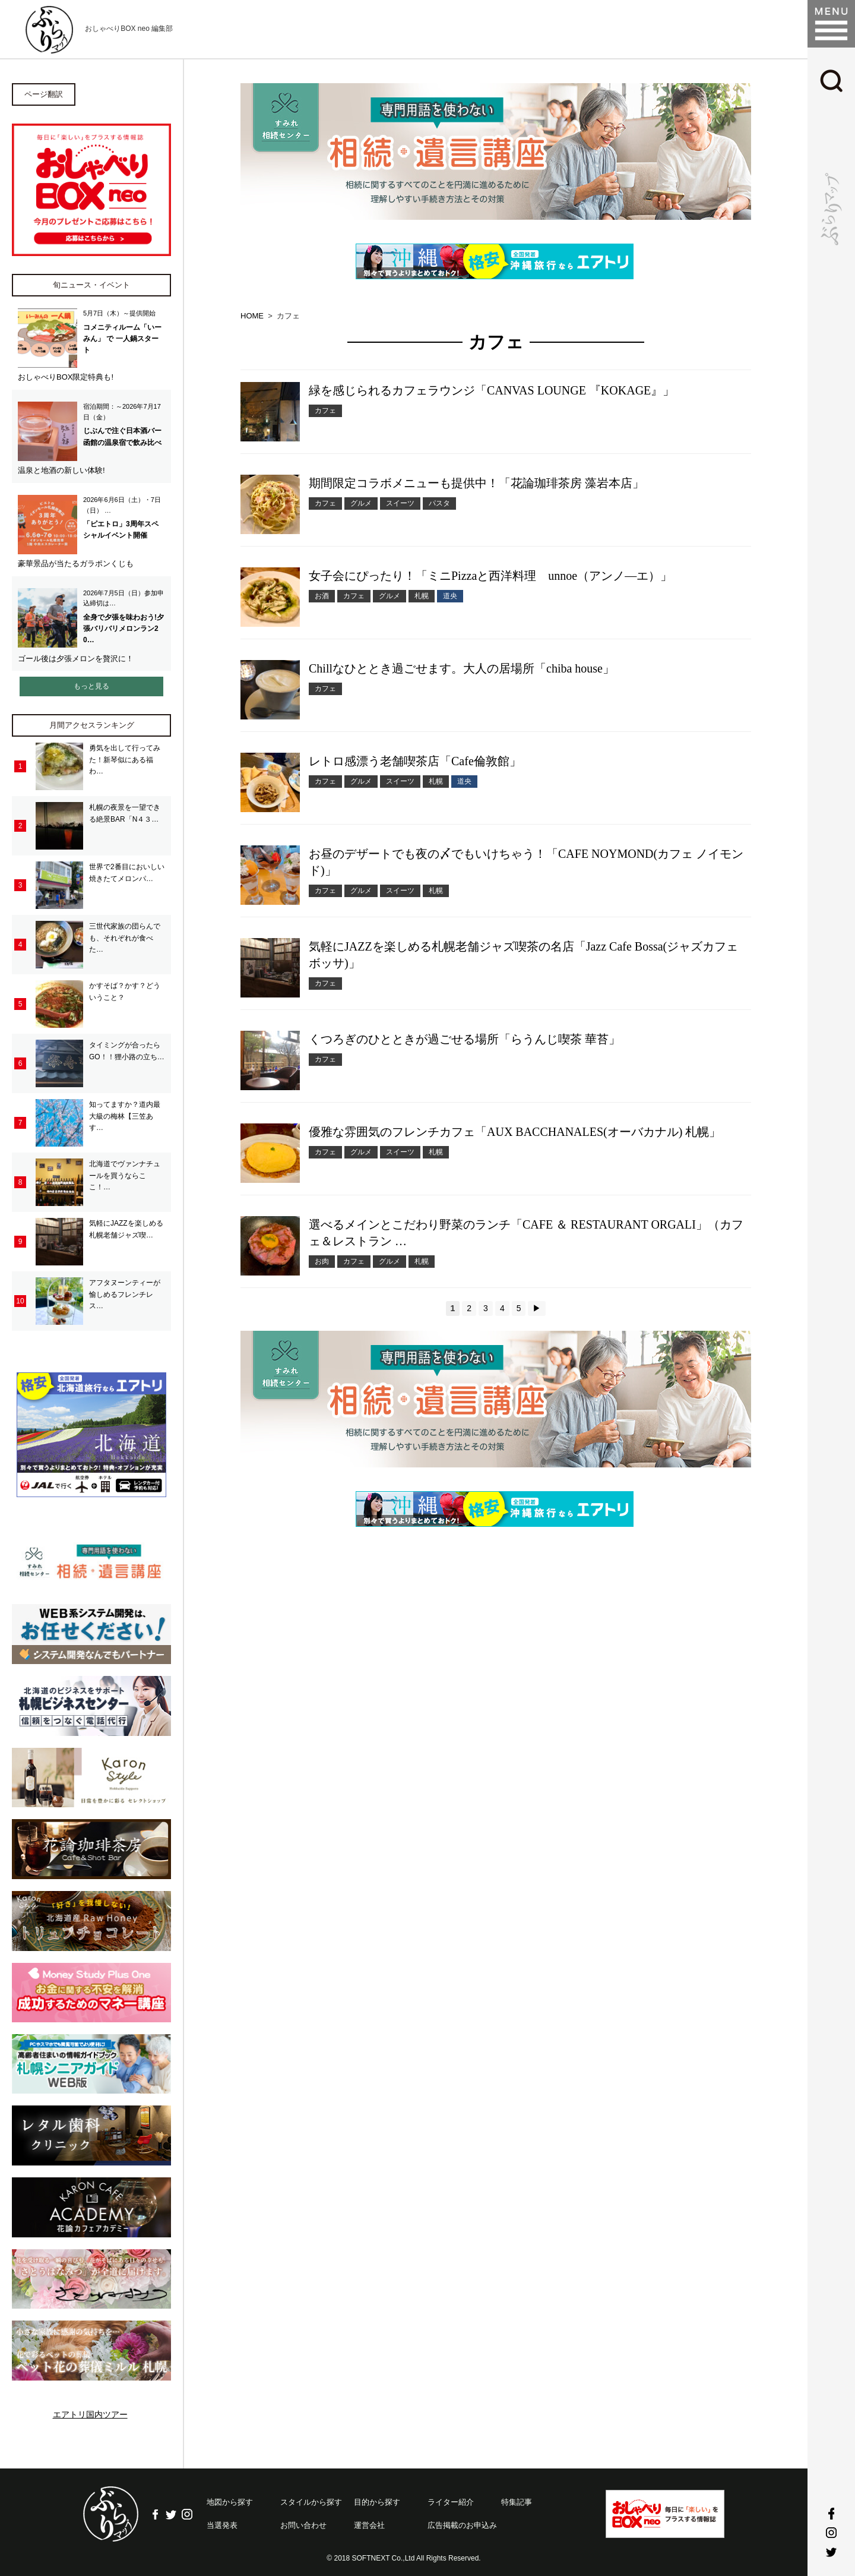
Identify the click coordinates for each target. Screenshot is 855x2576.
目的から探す (377, 2496)
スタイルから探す (311, 2496)
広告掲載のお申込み (462, 2520)
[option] (495, 151)
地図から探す (230, 2496)
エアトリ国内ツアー (90, 2409)
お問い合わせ (303, 2520)
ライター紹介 (451, 2496)
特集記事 (516, 2496)
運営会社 (369, 2520)
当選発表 (222, 2520)
